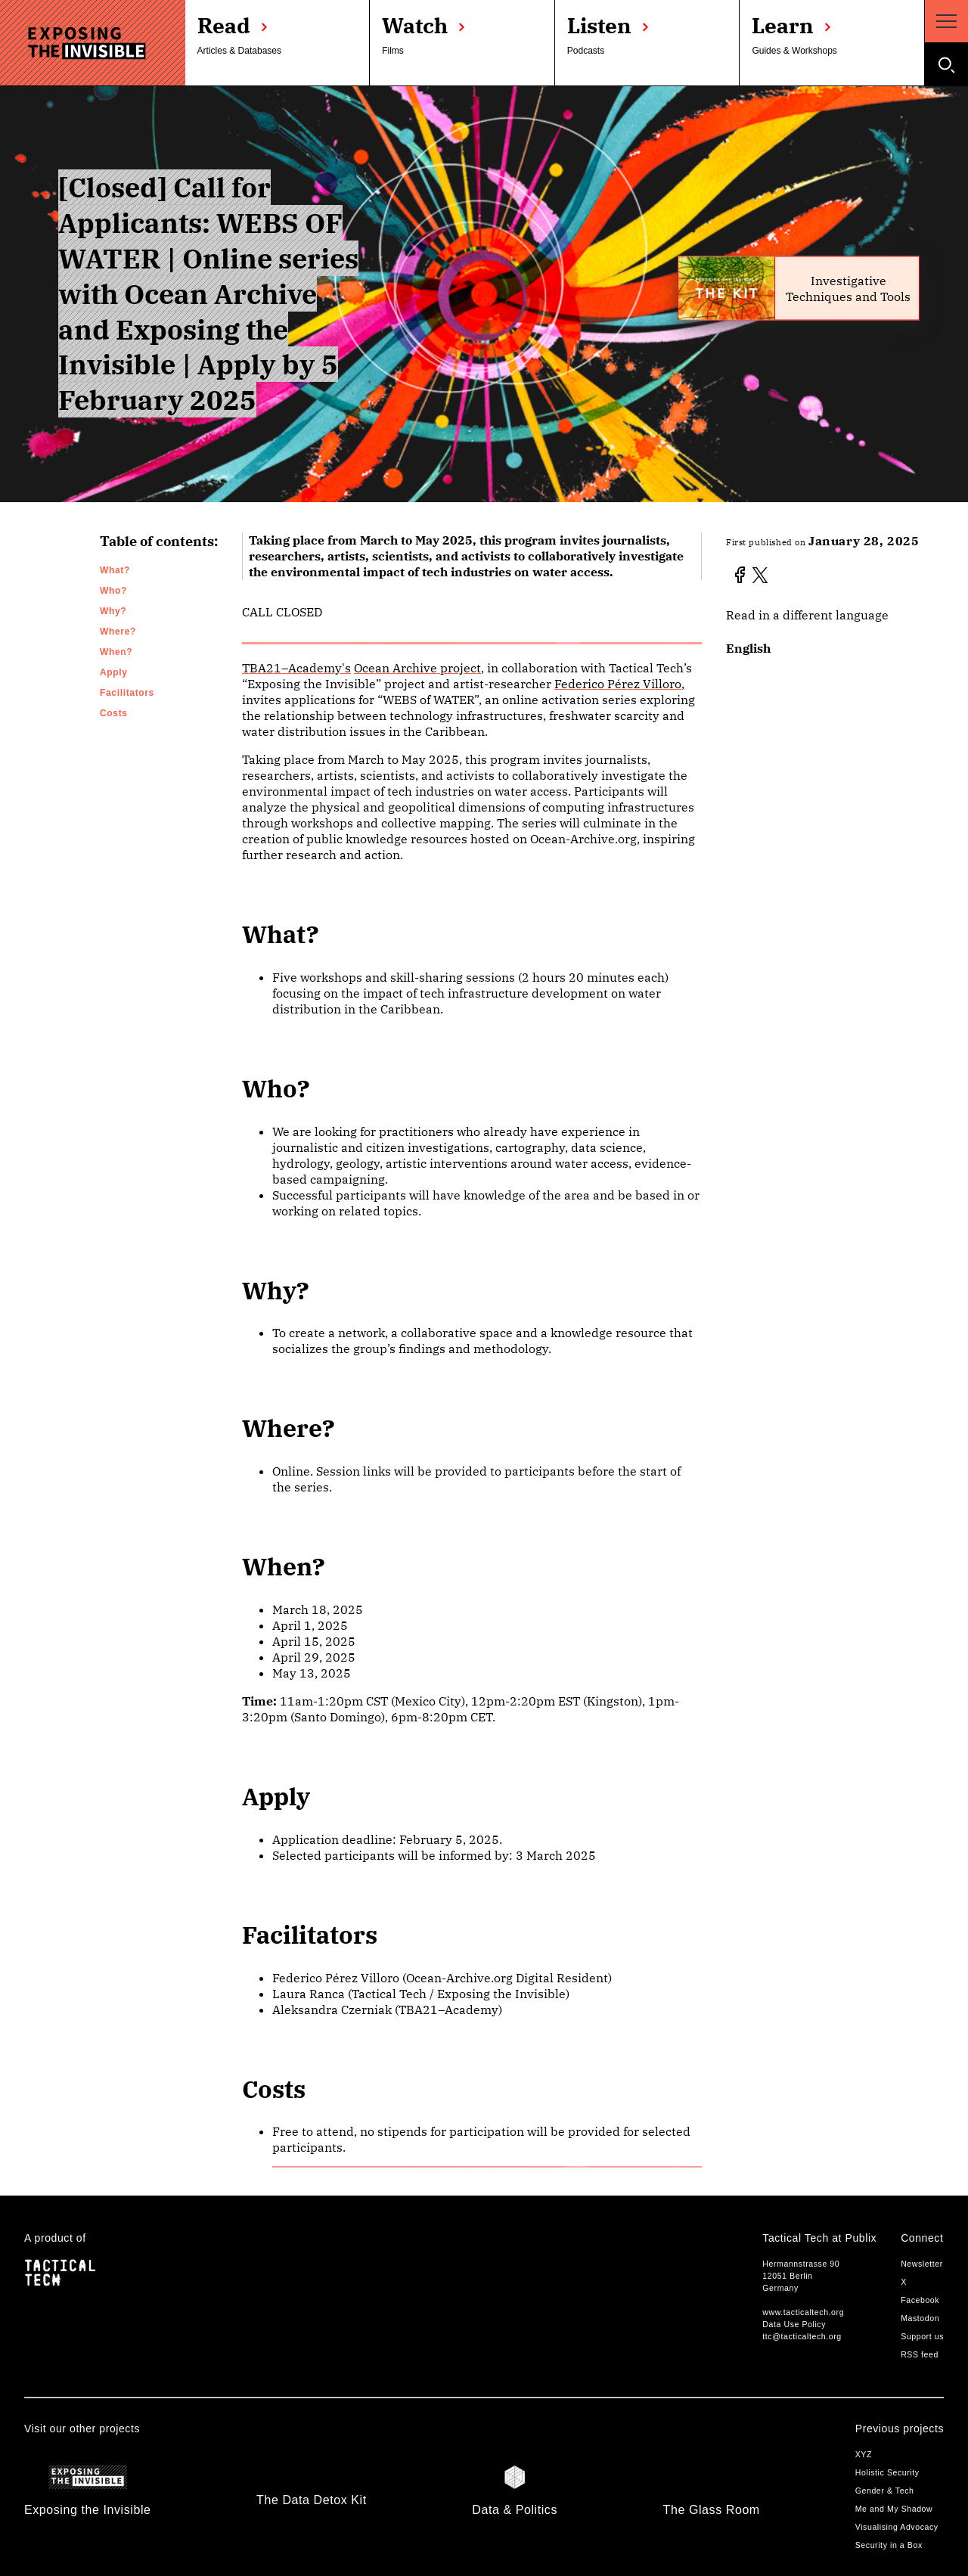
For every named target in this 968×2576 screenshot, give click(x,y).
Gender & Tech (884, 2490)
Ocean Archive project (417, 667)
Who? (113, 590)
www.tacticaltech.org (803, 2312)
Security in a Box (889, 2545)
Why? (113, 611)
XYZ (863, 2454)
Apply (114, 672)
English (748, 648)
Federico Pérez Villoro (617, 683)
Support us (922, 2336)
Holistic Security (887, 2472)
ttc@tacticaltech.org (801, 2336)
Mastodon (920, 2318)
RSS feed (920, 2354)
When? (116, 652)
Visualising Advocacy (897, 2526)
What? (115, 570)
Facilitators (127, 692)
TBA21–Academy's (296, 667)
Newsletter (922, 2263)
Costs (114, 713)
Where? (118, 631)
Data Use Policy (794, 2324)
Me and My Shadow (894, 2508)
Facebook (920, 2299)
